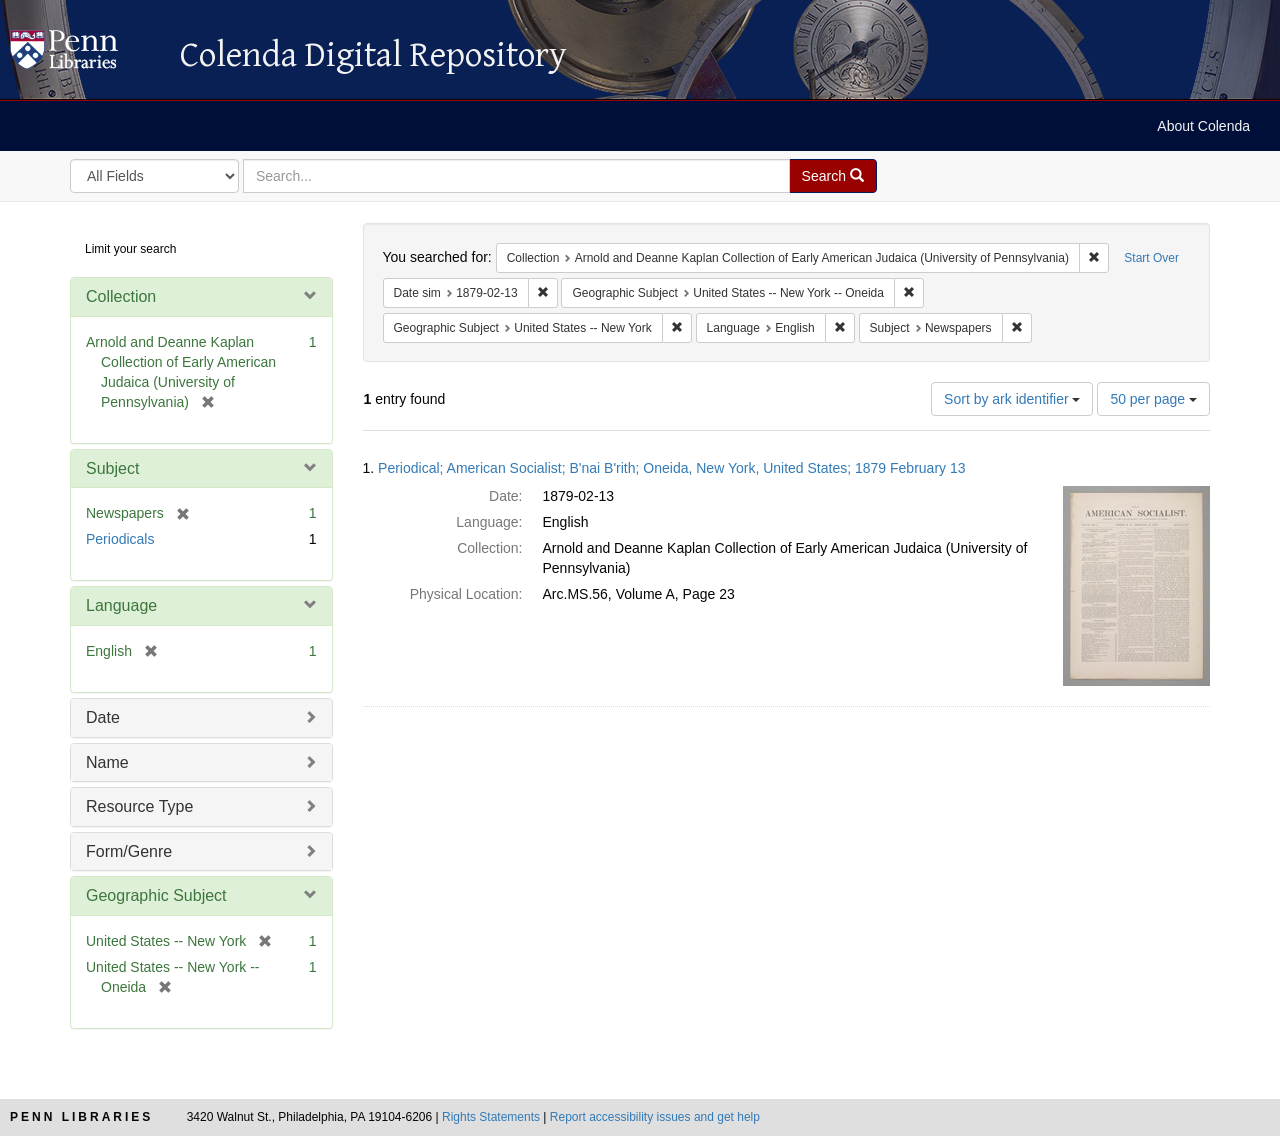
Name (107, 762)
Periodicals (120, 539)
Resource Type (139, 806)
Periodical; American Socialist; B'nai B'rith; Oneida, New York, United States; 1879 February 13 (671, 468)
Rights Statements (491, 1117)
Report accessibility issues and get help (655, 1117)
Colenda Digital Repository (85, 55)
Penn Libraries (81, 1117)
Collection (121, 296)
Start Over (1151, 258)
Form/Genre (129, 851)
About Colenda (1203, 126)
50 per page (1153, 399)
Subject (112, 468)
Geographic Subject (156, 895)
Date (103, 717)
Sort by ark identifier (1012, 399)
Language (121, 605)
